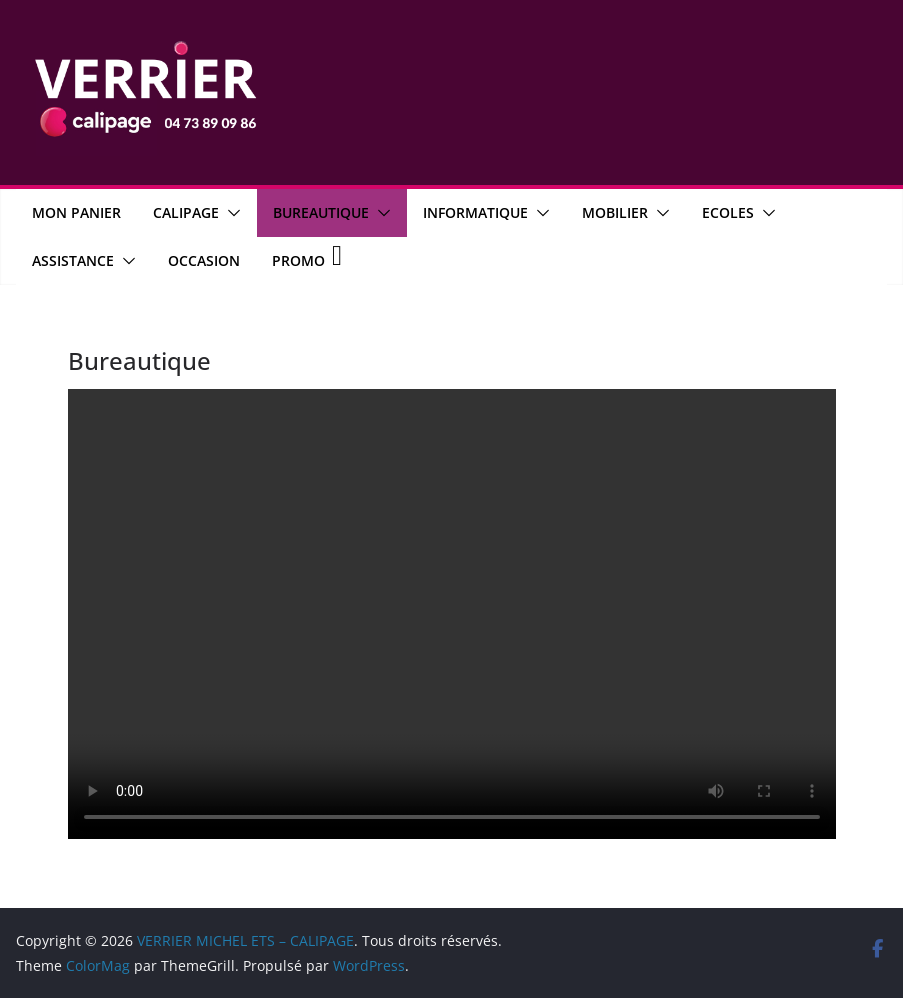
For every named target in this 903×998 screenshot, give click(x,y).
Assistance (73, 260)
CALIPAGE (186, 212)
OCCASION (204, 260)
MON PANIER (76, 212)
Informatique (475, 212)
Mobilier (615, 212)
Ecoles (728, 212)
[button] (230, 213)
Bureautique (321, 212)
